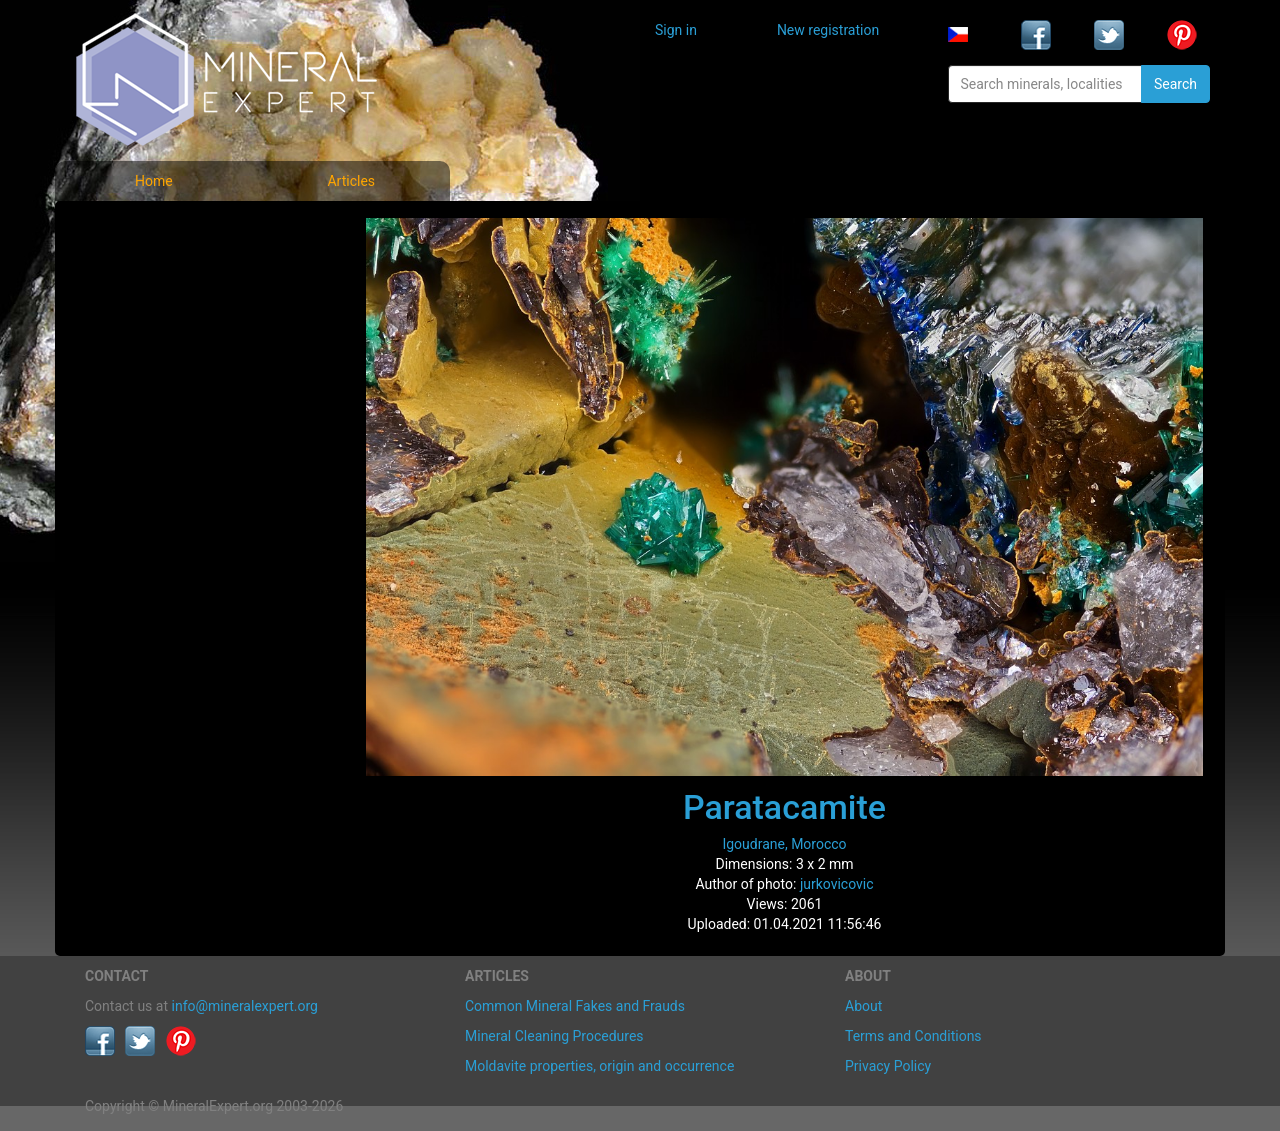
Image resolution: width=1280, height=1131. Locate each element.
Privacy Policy (888, 1066)
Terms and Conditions (913, 1036)
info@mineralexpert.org (245, 1006)
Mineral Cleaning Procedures (554, 1036)
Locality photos (148, 318)
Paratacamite (784, 807)
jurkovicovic (837, 884)
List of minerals (149, 274)
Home (154, 181)
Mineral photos (147, 230)
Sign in (676, 30)
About (863, 1006)
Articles (351, 181)
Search (1175, 84)
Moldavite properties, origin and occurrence (599, 1066)
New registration (828, 30)
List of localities (150, 362)
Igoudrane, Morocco (784, 844)
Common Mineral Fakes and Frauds (575, 1006)
